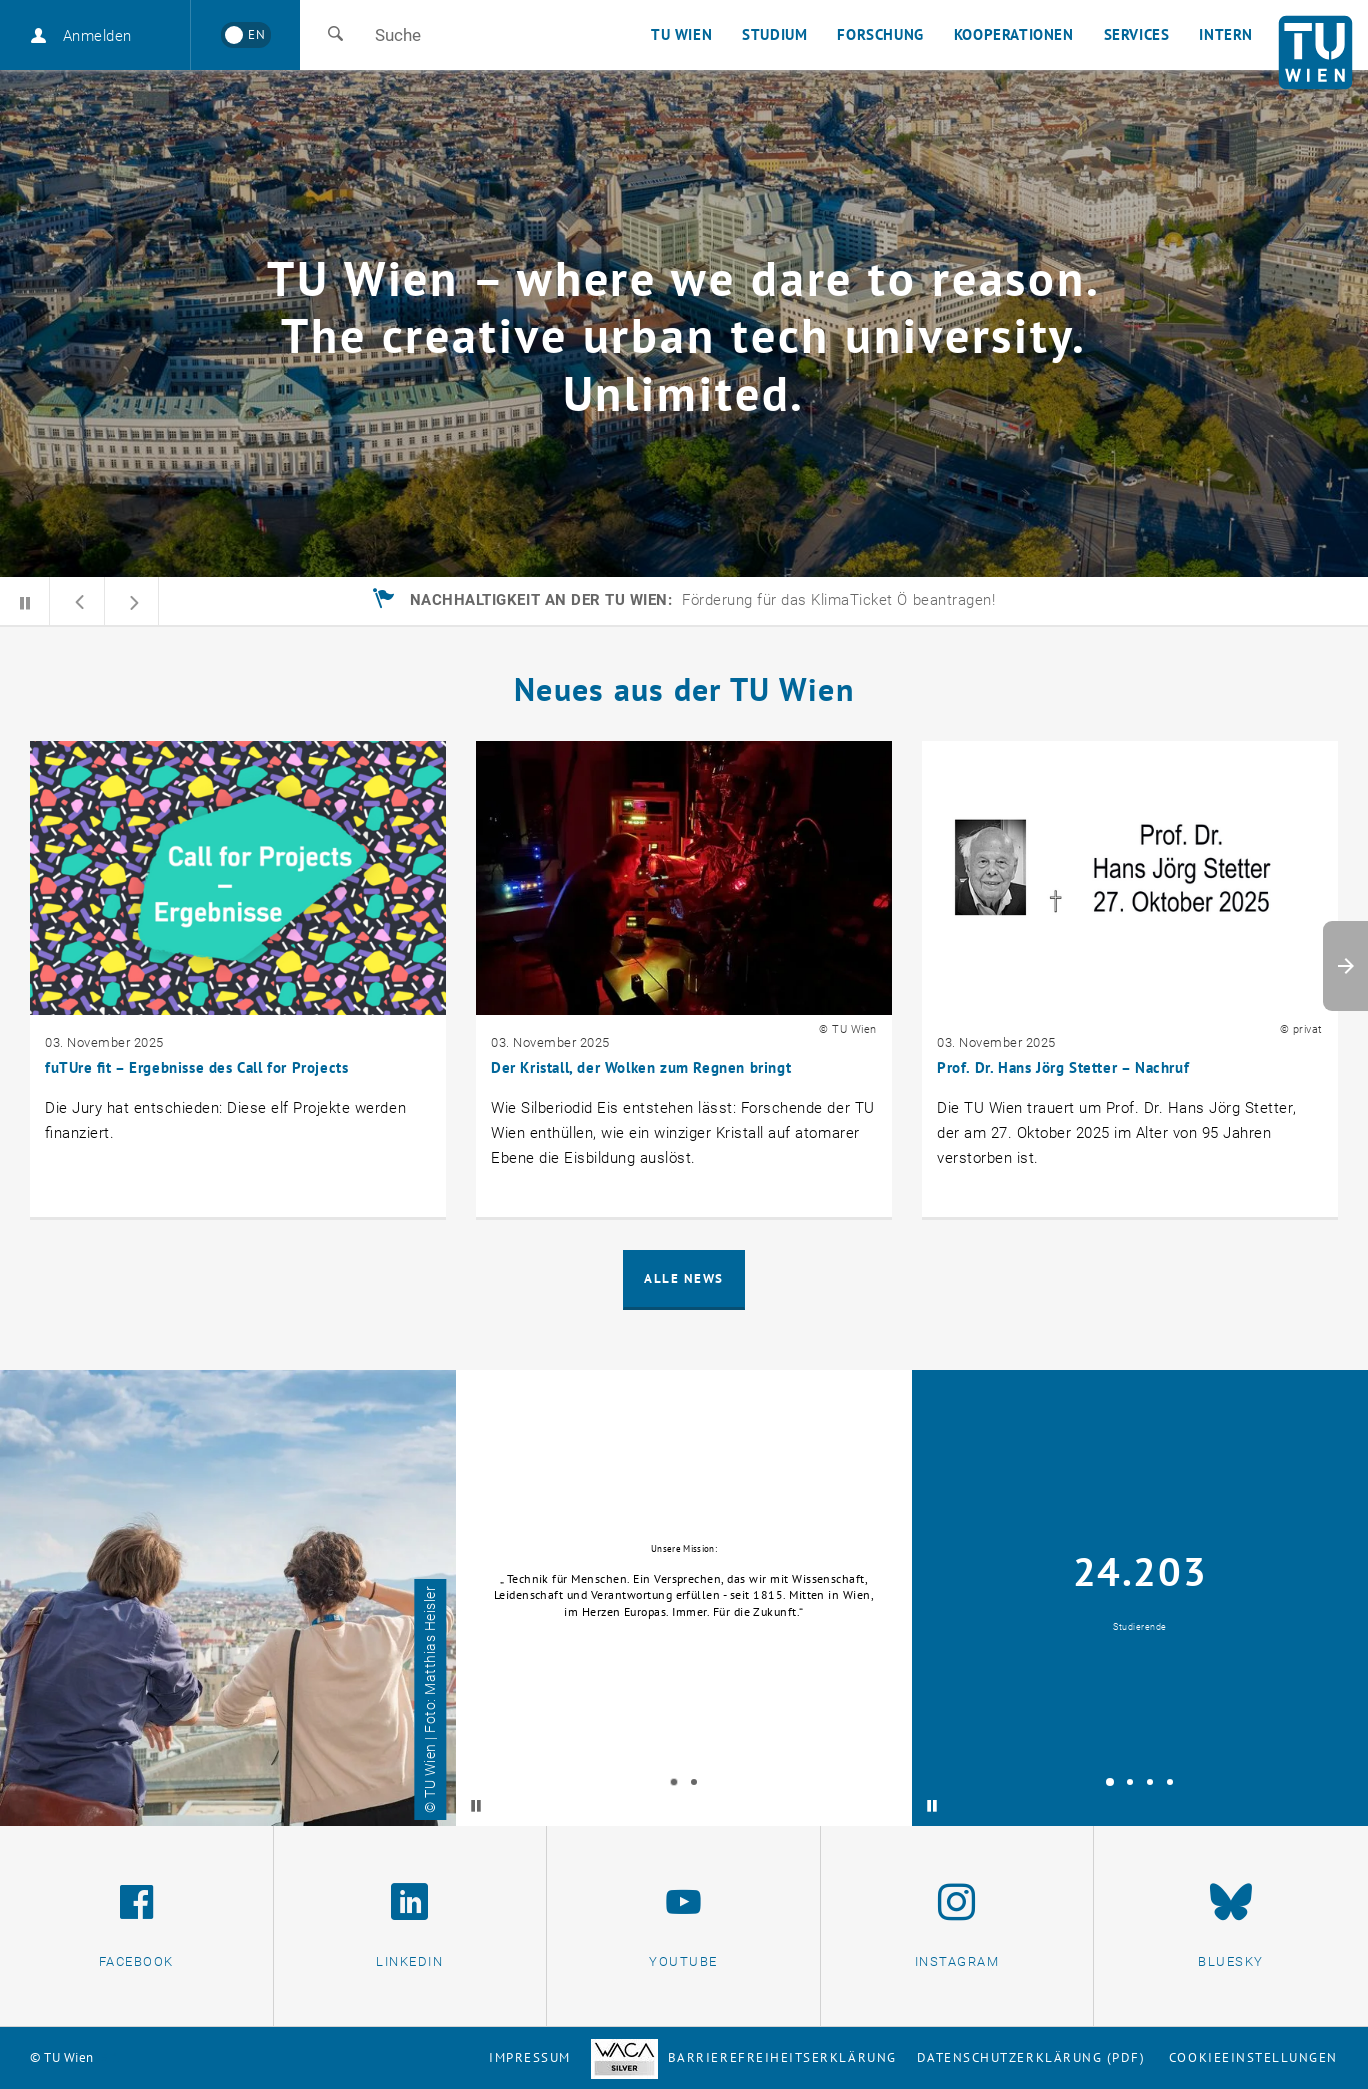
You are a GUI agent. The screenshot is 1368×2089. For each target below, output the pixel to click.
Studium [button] (774, 34)
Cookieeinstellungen (1253, 2057)
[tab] (674, 1782)
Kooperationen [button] (1014, 34)
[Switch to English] (245, 35)
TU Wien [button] (681, 34)
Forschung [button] (880, 34)
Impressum (530, 2057)
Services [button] (1137, 34)
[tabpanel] (684, 1598)
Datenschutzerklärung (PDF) (1031, 2057)
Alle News (684, 1278)
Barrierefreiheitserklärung (744, 2057)
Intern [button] (1226, 34)
